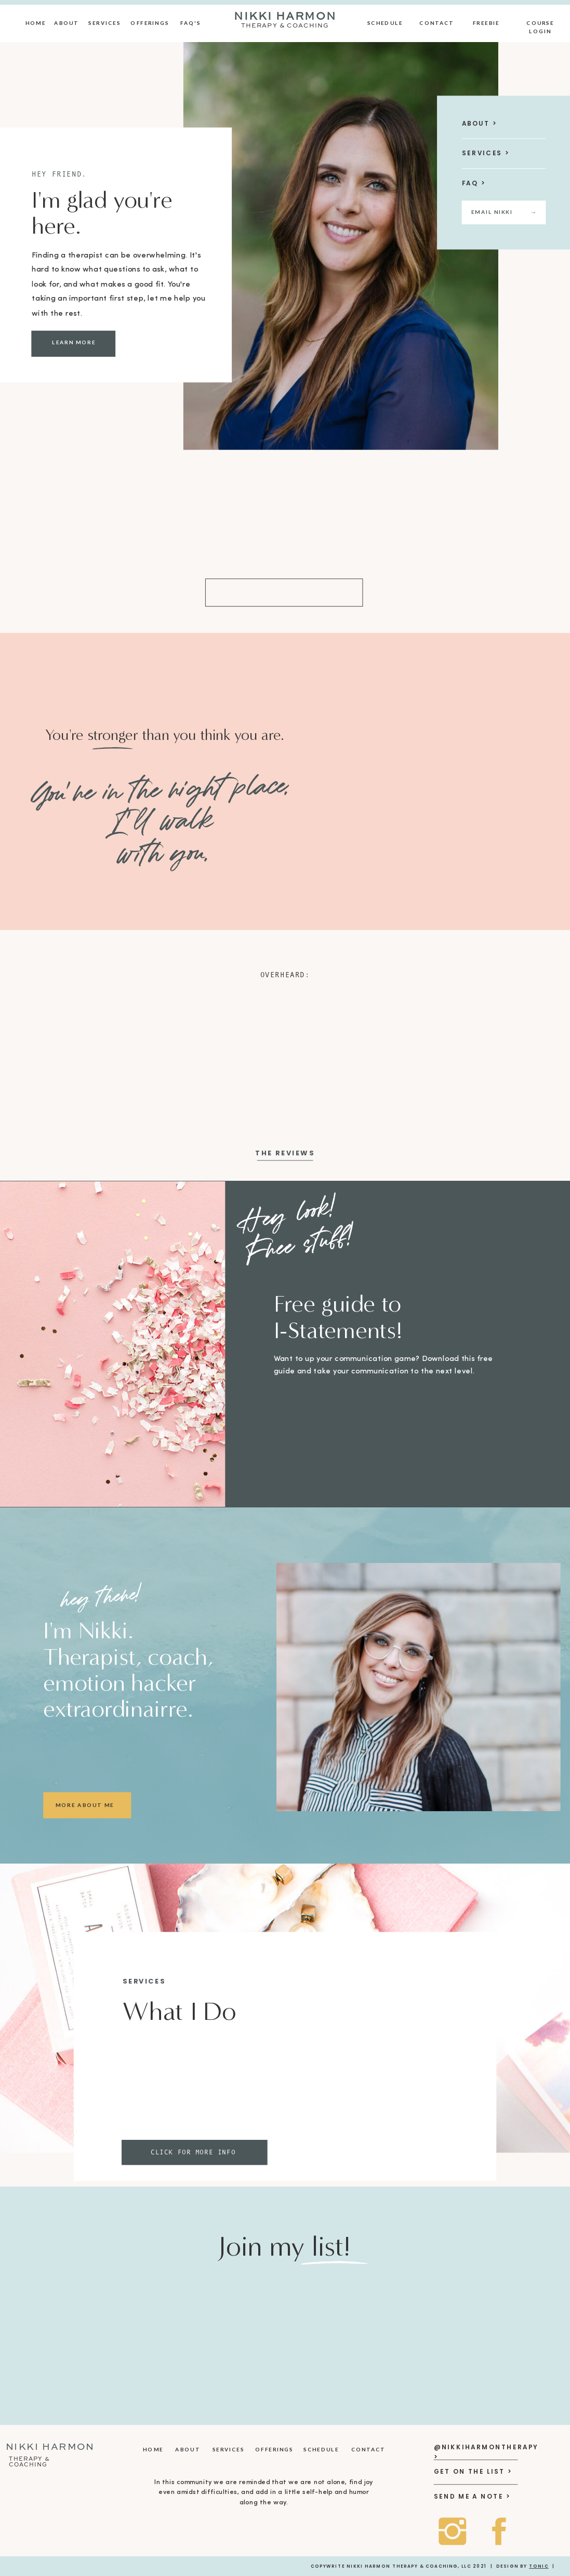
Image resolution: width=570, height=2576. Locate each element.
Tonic (538, 2566)
